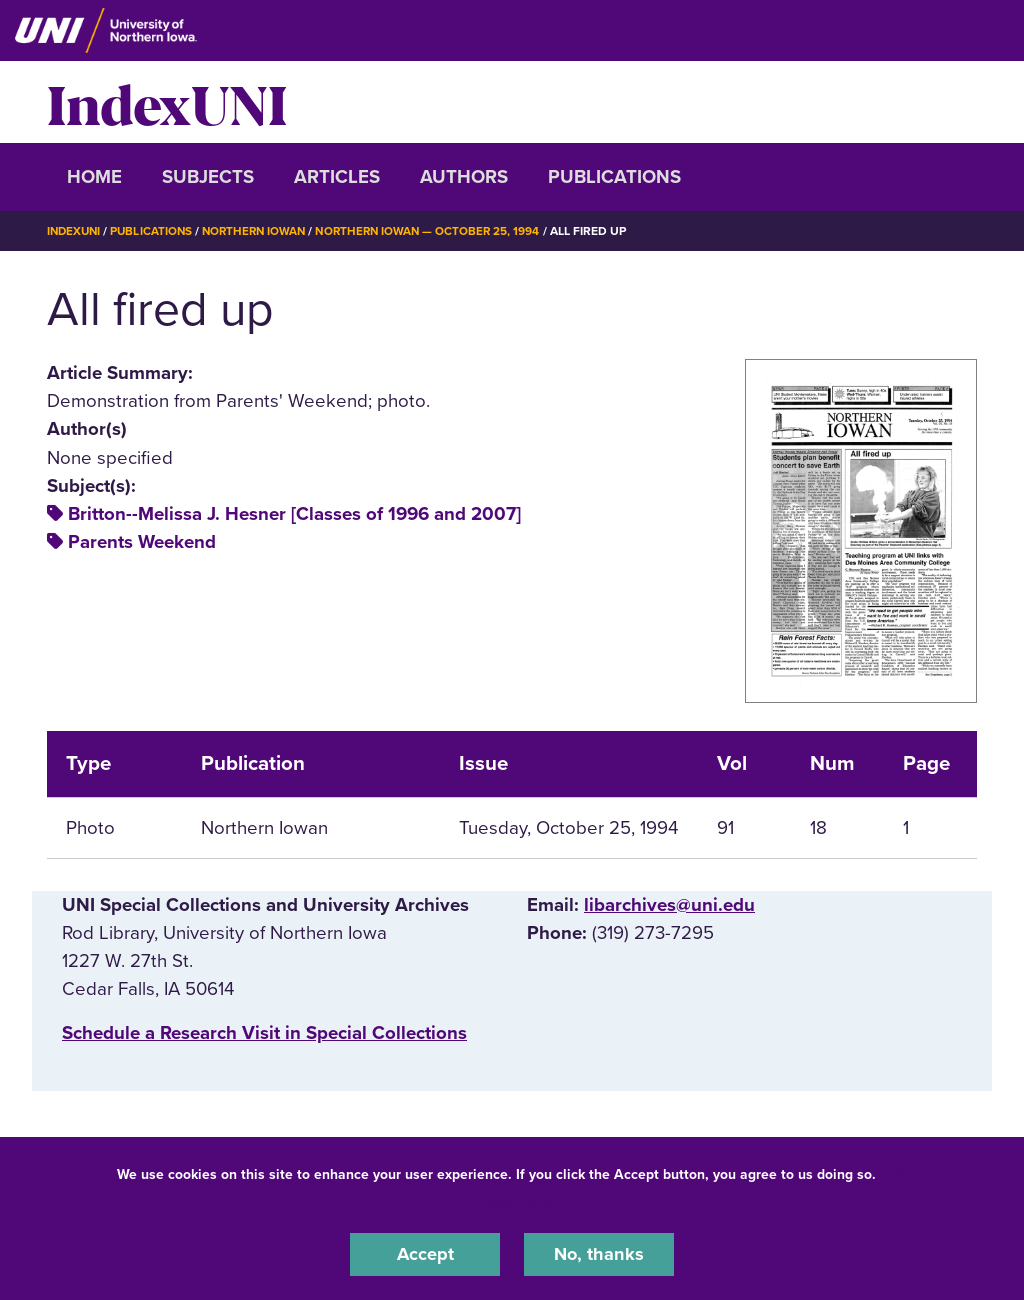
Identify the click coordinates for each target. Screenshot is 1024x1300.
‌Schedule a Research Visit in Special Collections (264, 1033)
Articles (337, 177)
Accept (425, 1254)
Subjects (208, 177)
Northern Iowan (262, 231)
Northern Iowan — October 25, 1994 (442, 231)
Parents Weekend (142, 542)
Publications (614, 177)
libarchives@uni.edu (669, 904)
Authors (464, 177)
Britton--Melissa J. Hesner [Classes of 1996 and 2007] (294, 514)
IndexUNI (167, 102)
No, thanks (599, 1254)
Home (94, 177)
